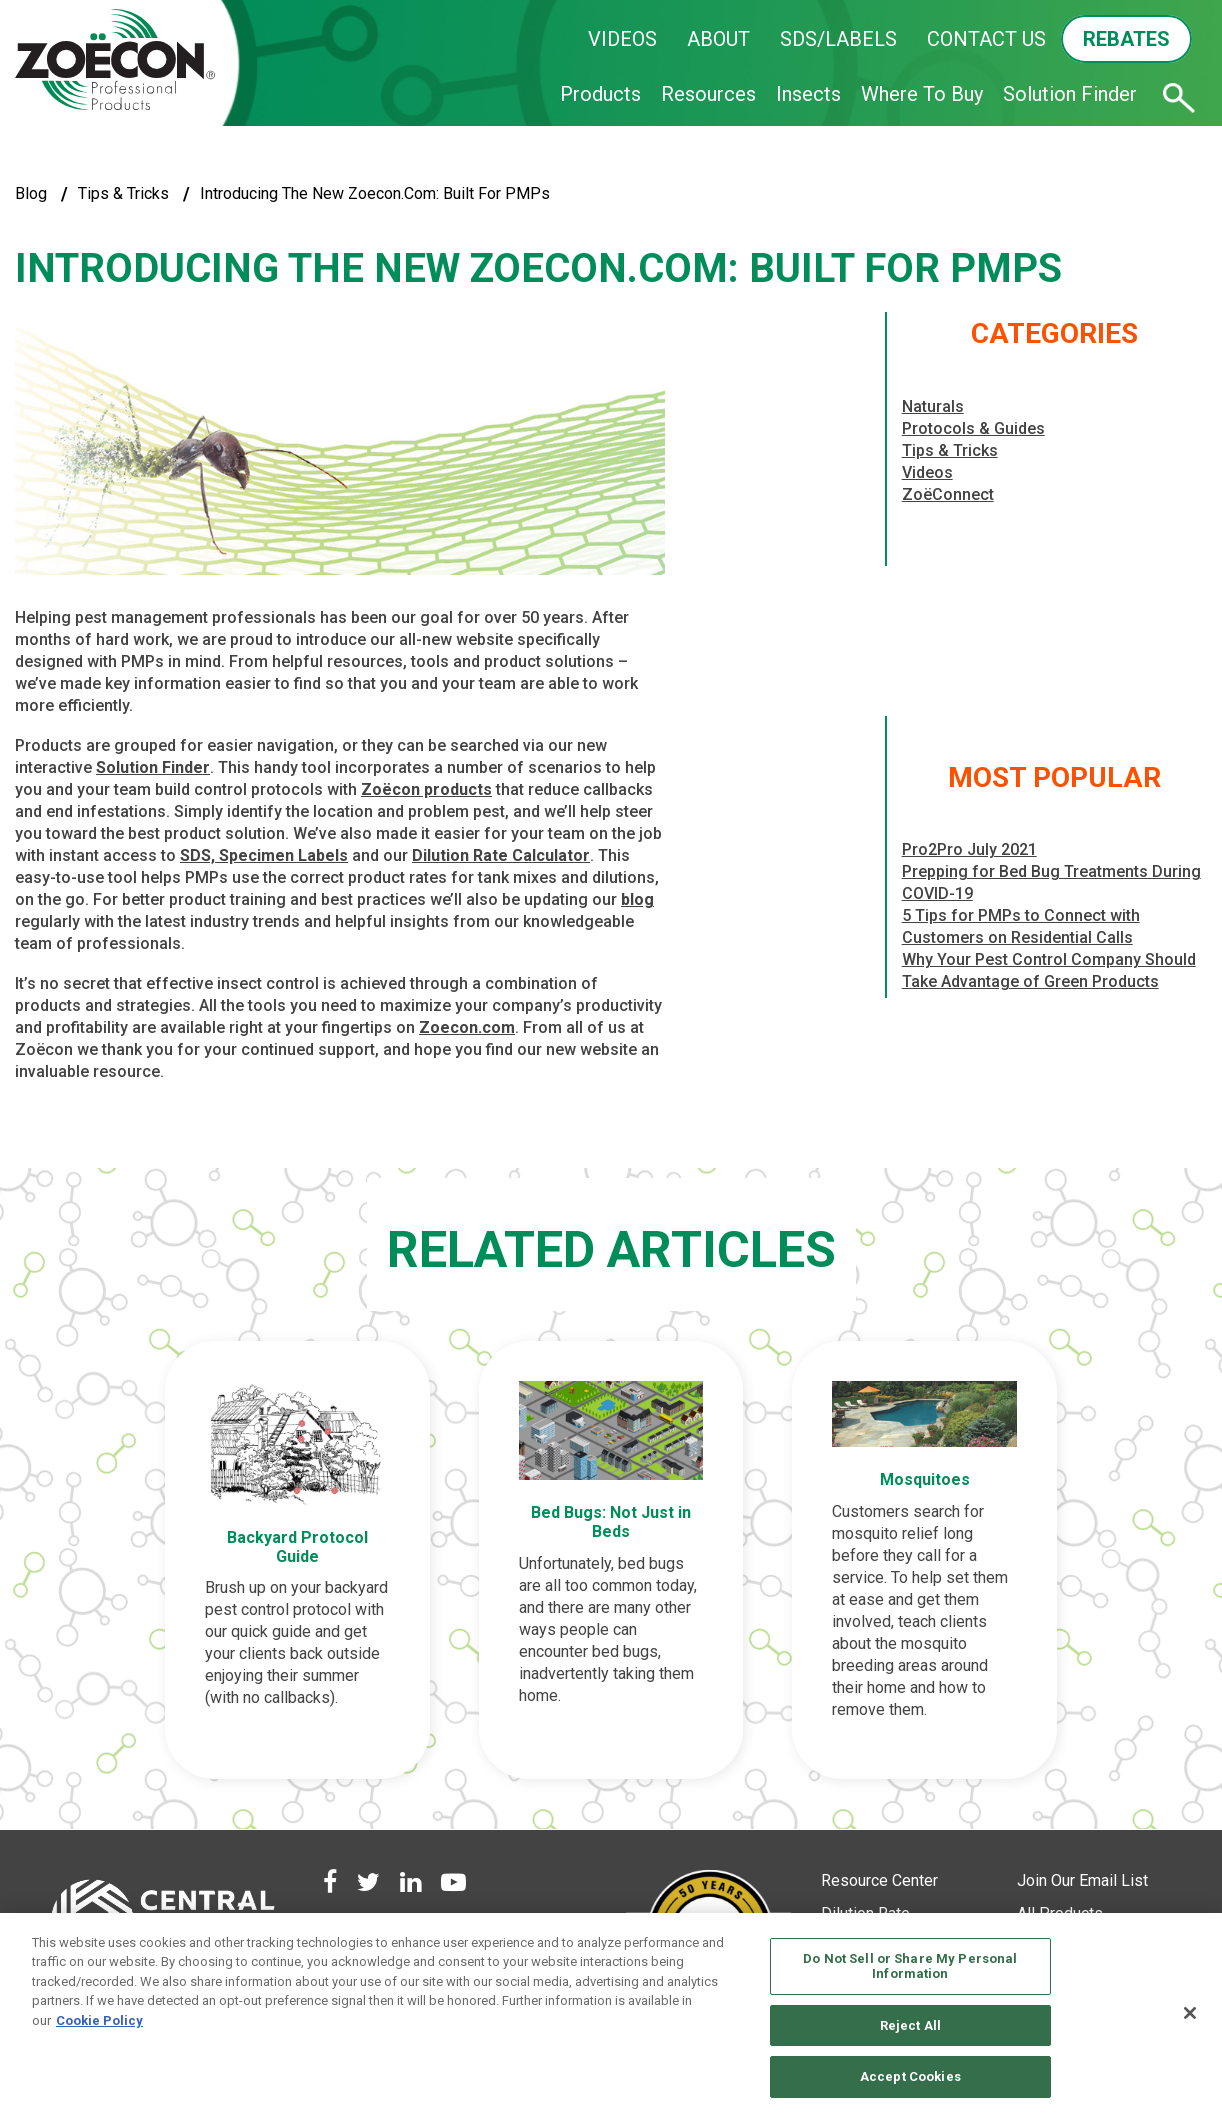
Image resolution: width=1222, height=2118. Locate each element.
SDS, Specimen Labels (264, 855)
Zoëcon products (426, 789)
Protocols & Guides (973, 428)
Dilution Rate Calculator (501, 855)
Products (600, 94)
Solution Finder (1070, 94)
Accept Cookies (910, 2076)
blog (31, 193)
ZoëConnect (948, 494)
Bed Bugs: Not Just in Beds (611, 1518)
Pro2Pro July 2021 (969, 849)
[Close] (1190, 2013)
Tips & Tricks (123, 193)
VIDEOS (622, 39)
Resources (708, 94)
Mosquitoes (916, 1476)
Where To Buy (922, 94)
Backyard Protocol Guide (305, 1541)
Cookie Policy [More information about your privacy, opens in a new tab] (99, 2020)
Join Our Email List (1082, 1885)
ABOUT (718, 39)
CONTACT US (986, 39)
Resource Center (879, 1885)
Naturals (933, 406)
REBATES (1126, 39)
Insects (808, 94)
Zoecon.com (467, 1027)
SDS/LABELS (838, 39)
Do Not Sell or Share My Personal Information (910, 1966)
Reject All (910, 2025)
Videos (927, 472)
